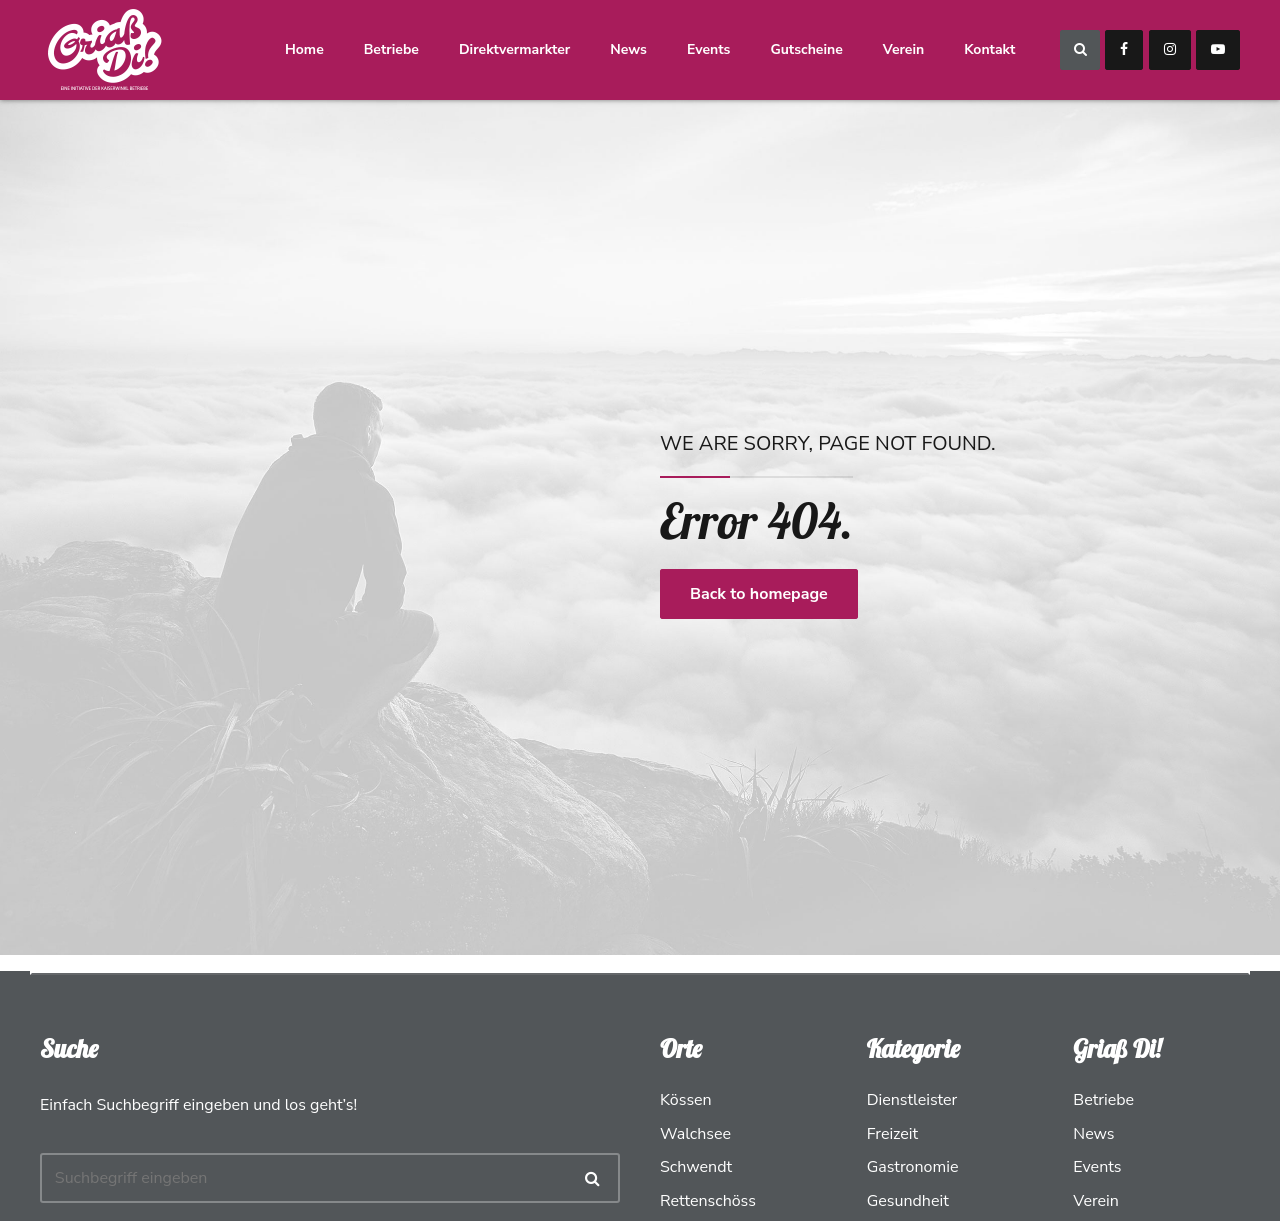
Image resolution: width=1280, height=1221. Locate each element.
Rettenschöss (708, 1201)
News (630, 49)
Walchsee (695, 1134)
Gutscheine (808, 49)
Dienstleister (912, 1100)
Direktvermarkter (515, 49)
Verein (904, 49)
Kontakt (990, 49)
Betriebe (392, 49)
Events (709, 49)
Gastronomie (913, 1167)
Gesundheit (908, 1201)
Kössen (686, 1100)
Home (305, 49)
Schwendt (696, 1167)
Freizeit (893, 1134)
